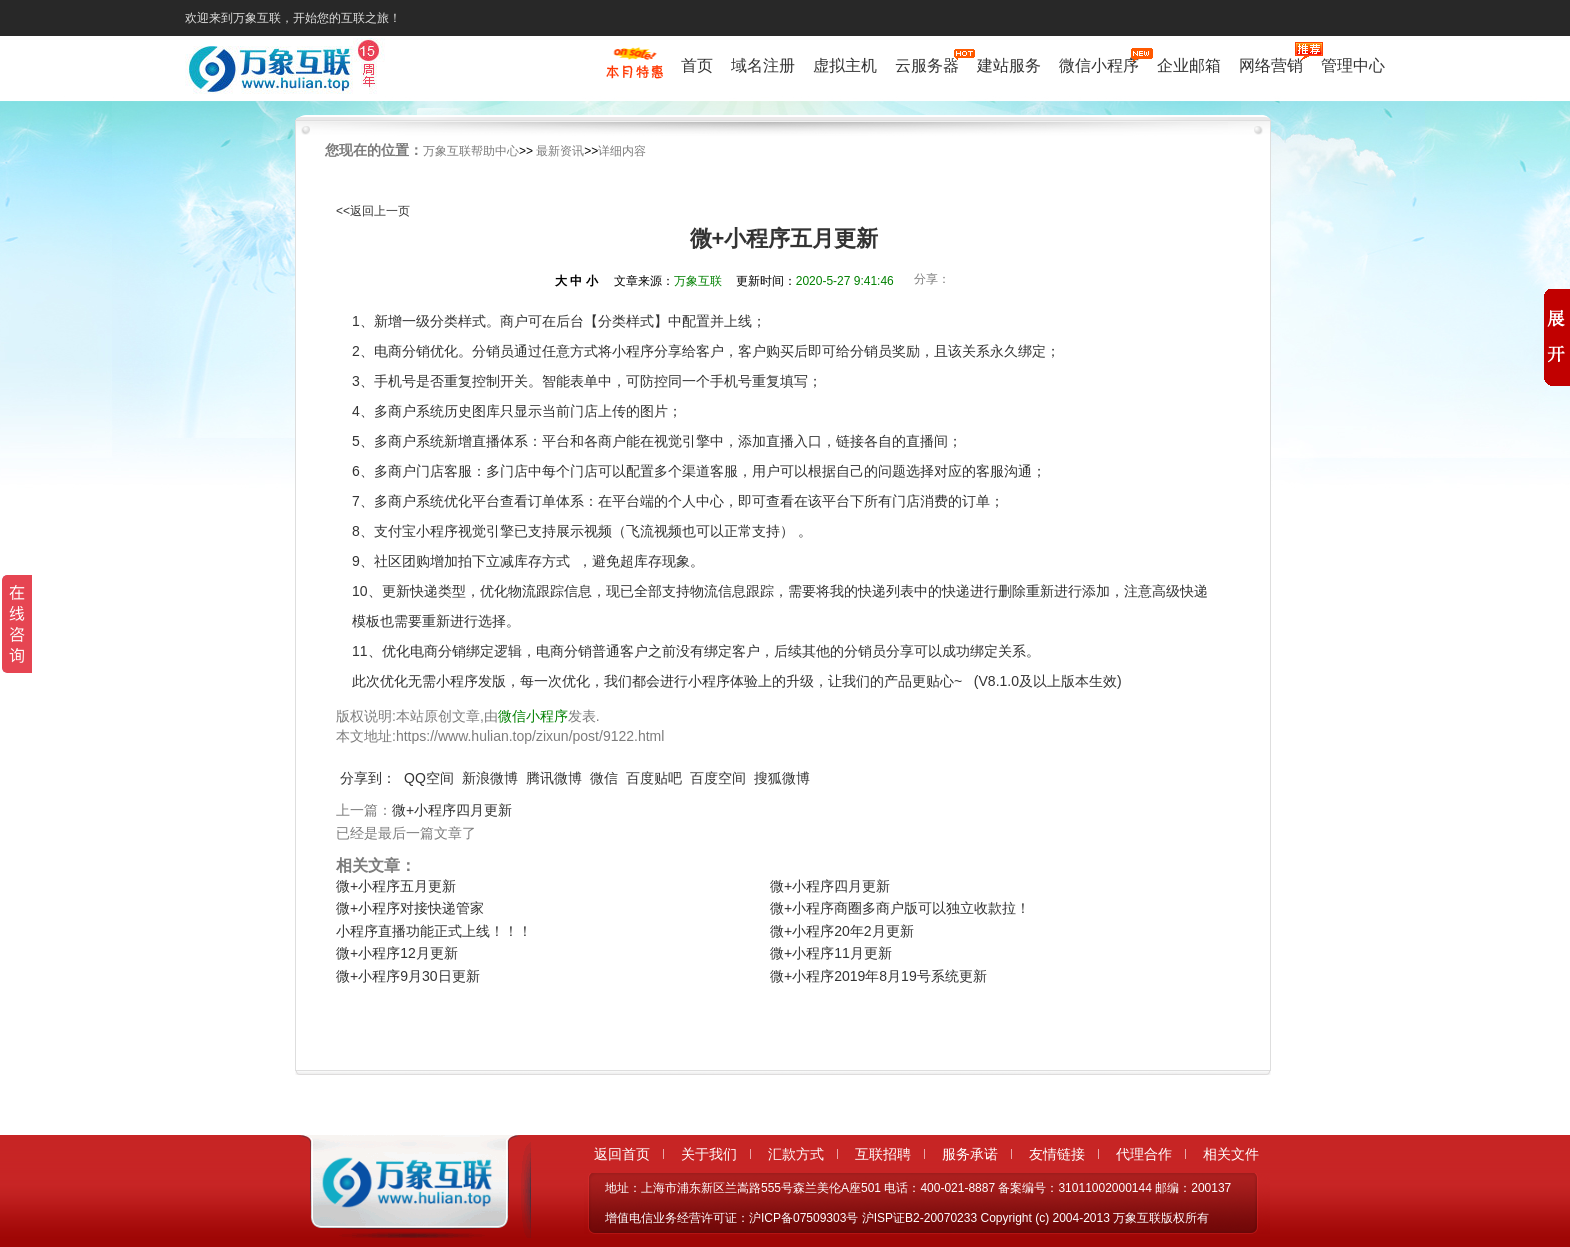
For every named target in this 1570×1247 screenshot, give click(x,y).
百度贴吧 (654, 778)
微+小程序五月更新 (396, 886)
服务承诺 (970, 1154)
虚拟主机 (845, 65)
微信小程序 (1099, 65)
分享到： (368, 778)
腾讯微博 (554, 778)
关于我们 (709, 1154)
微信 (604, 778)
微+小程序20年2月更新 (842, 931)
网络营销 (1271, 65)
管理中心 (1353, 65)
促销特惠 (634, 73)
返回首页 (622, 1154)
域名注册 (763, 65)
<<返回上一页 (373, 211)
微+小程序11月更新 (831, 953)
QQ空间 (429, 778)
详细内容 (622, 151)
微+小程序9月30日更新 (408, 976)
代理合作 (1144, 1154)
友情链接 (1057, 1154)
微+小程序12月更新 (397, 953)
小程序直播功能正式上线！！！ (434, 931)
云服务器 (927, 65)
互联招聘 (883, 1154)
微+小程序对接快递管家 (410, 908)
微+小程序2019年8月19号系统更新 (878, 976)
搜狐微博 (782, 778)
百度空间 (718, 778)
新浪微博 (490, 778)
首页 (697, 65)
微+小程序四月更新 (452, 810)
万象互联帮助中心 (471, 151)
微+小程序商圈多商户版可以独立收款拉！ (900, 908)
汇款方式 (796, 1154)
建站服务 (1009, 65)
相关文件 (1231, 1154)
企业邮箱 (1189, 65)
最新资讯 (560, 151)
